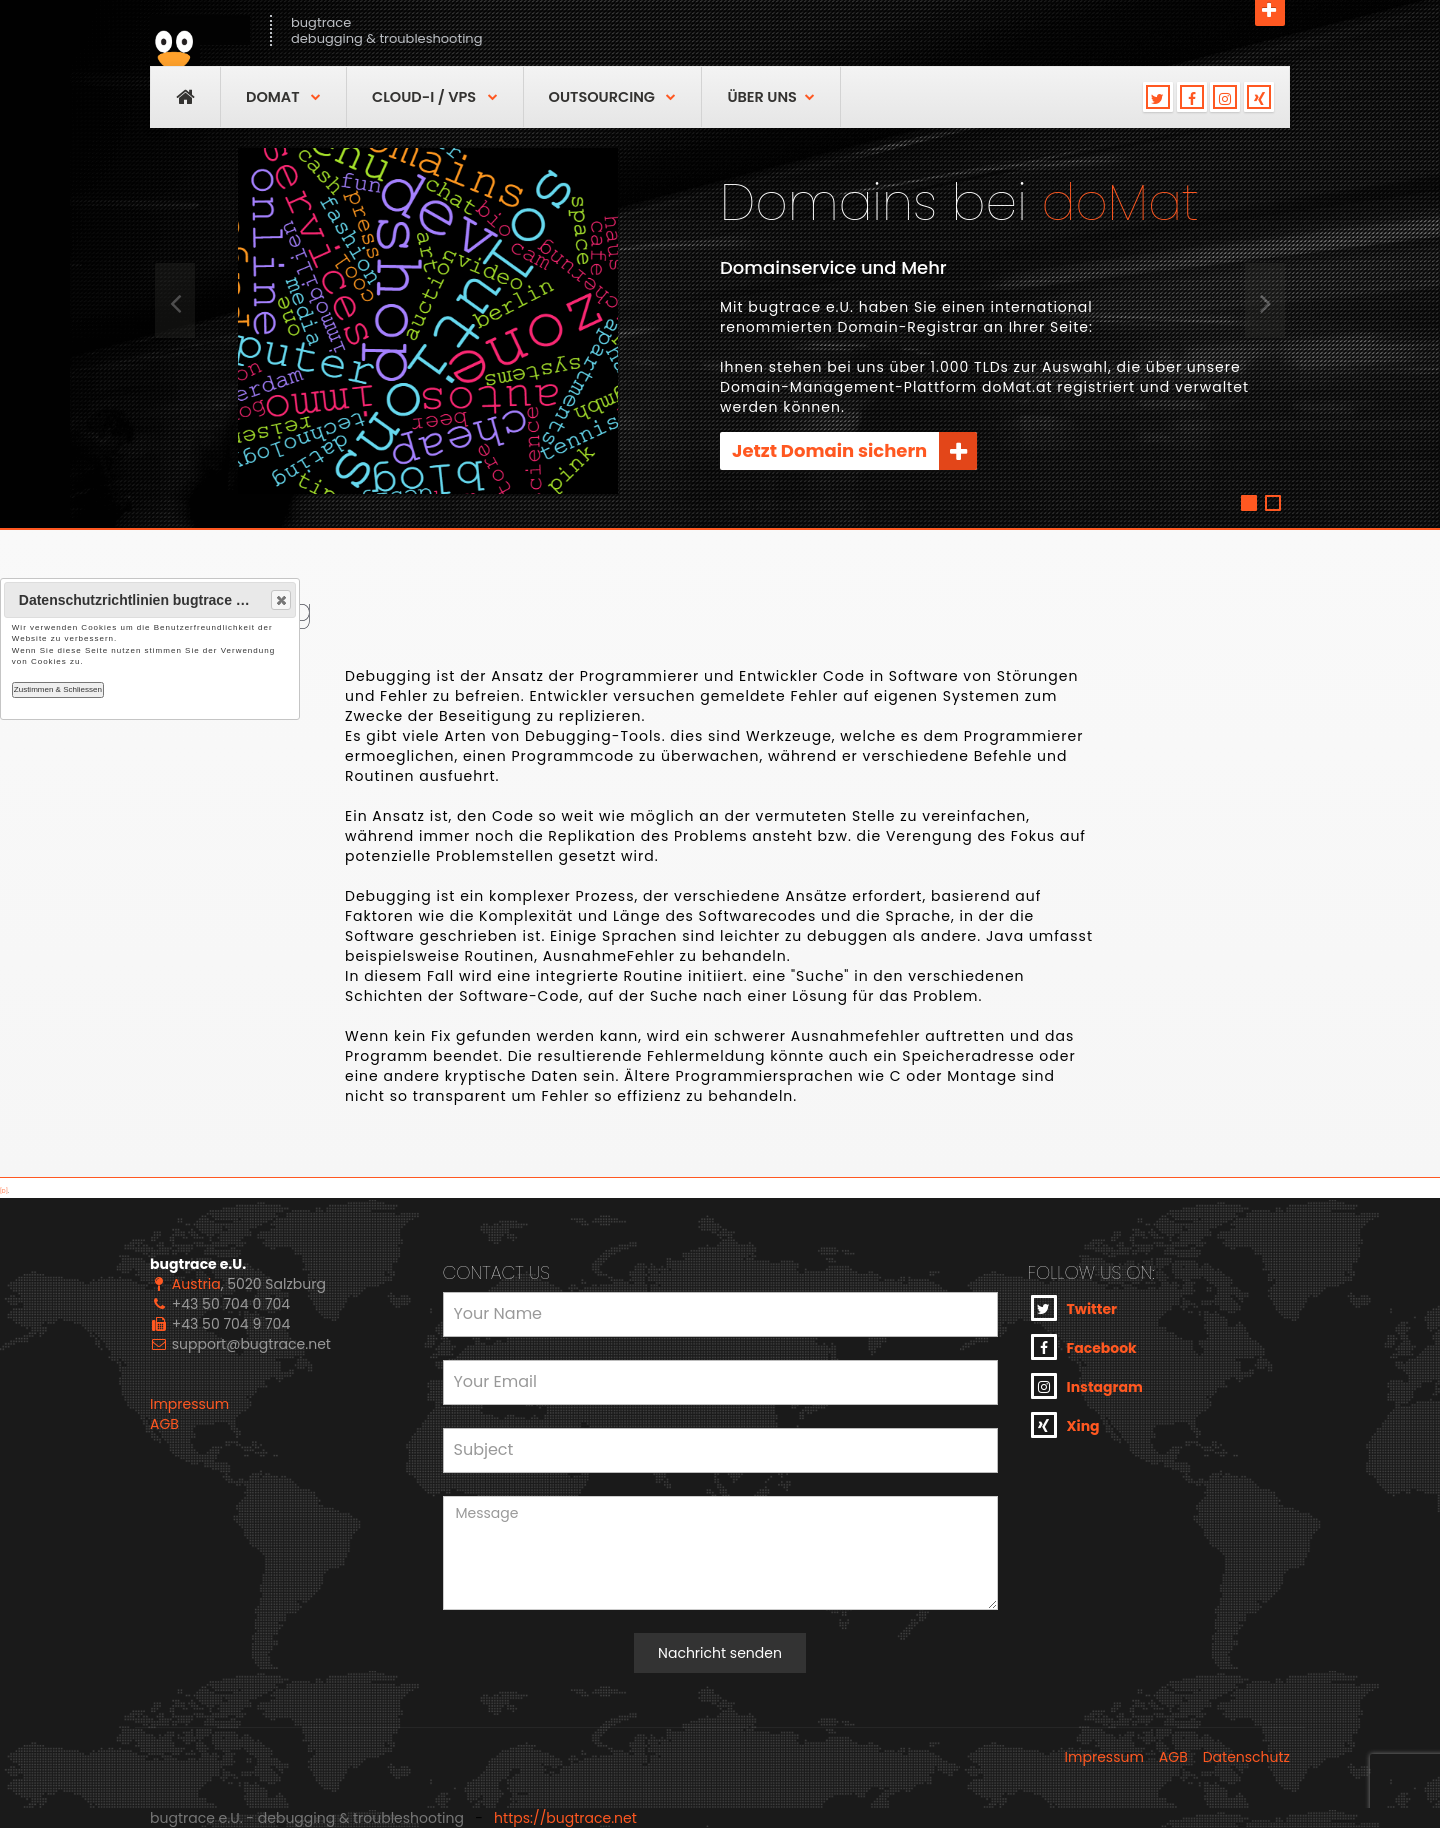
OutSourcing (613, 97)
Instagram (1087, 1386)
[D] (4, 1191)
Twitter (1074, 1308)
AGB (164, 1424)
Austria (196, 1284)
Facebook (1084, 1347)
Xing (1065, 1425)
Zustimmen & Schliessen (58, 689)
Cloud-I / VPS (435, 97)
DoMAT (283, 97)
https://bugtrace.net (565, 1818)
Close (280, 600)
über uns (770, 97)
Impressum (189, 1404)
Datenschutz (1246, 1757)
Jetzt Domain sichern (854, 451)
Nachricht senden (720, 1653)
